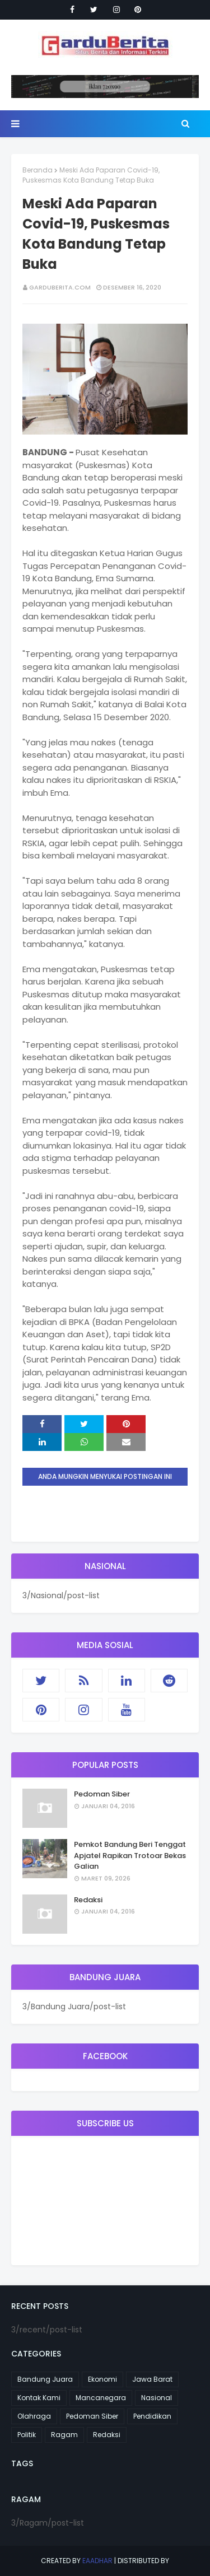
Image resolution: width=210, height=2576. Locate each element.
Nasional (156, 2397)
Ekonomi (102, 2379)
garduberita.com (60, 287)
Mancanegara (101, 2397)
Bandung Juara (45, 2379)
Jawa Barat (152, 2379)
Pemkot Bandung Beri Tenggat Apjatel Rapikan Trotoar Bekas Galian (130, 1855)
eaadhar (97, 2560)
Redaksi (88, 1899)
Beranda (37, 170)
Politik (26, 2434)
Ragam (64, 2434)
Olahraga (34, 2416)
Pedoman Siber (102, 1794)
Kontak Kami (38, 2397)
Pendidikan (152, 2416)
